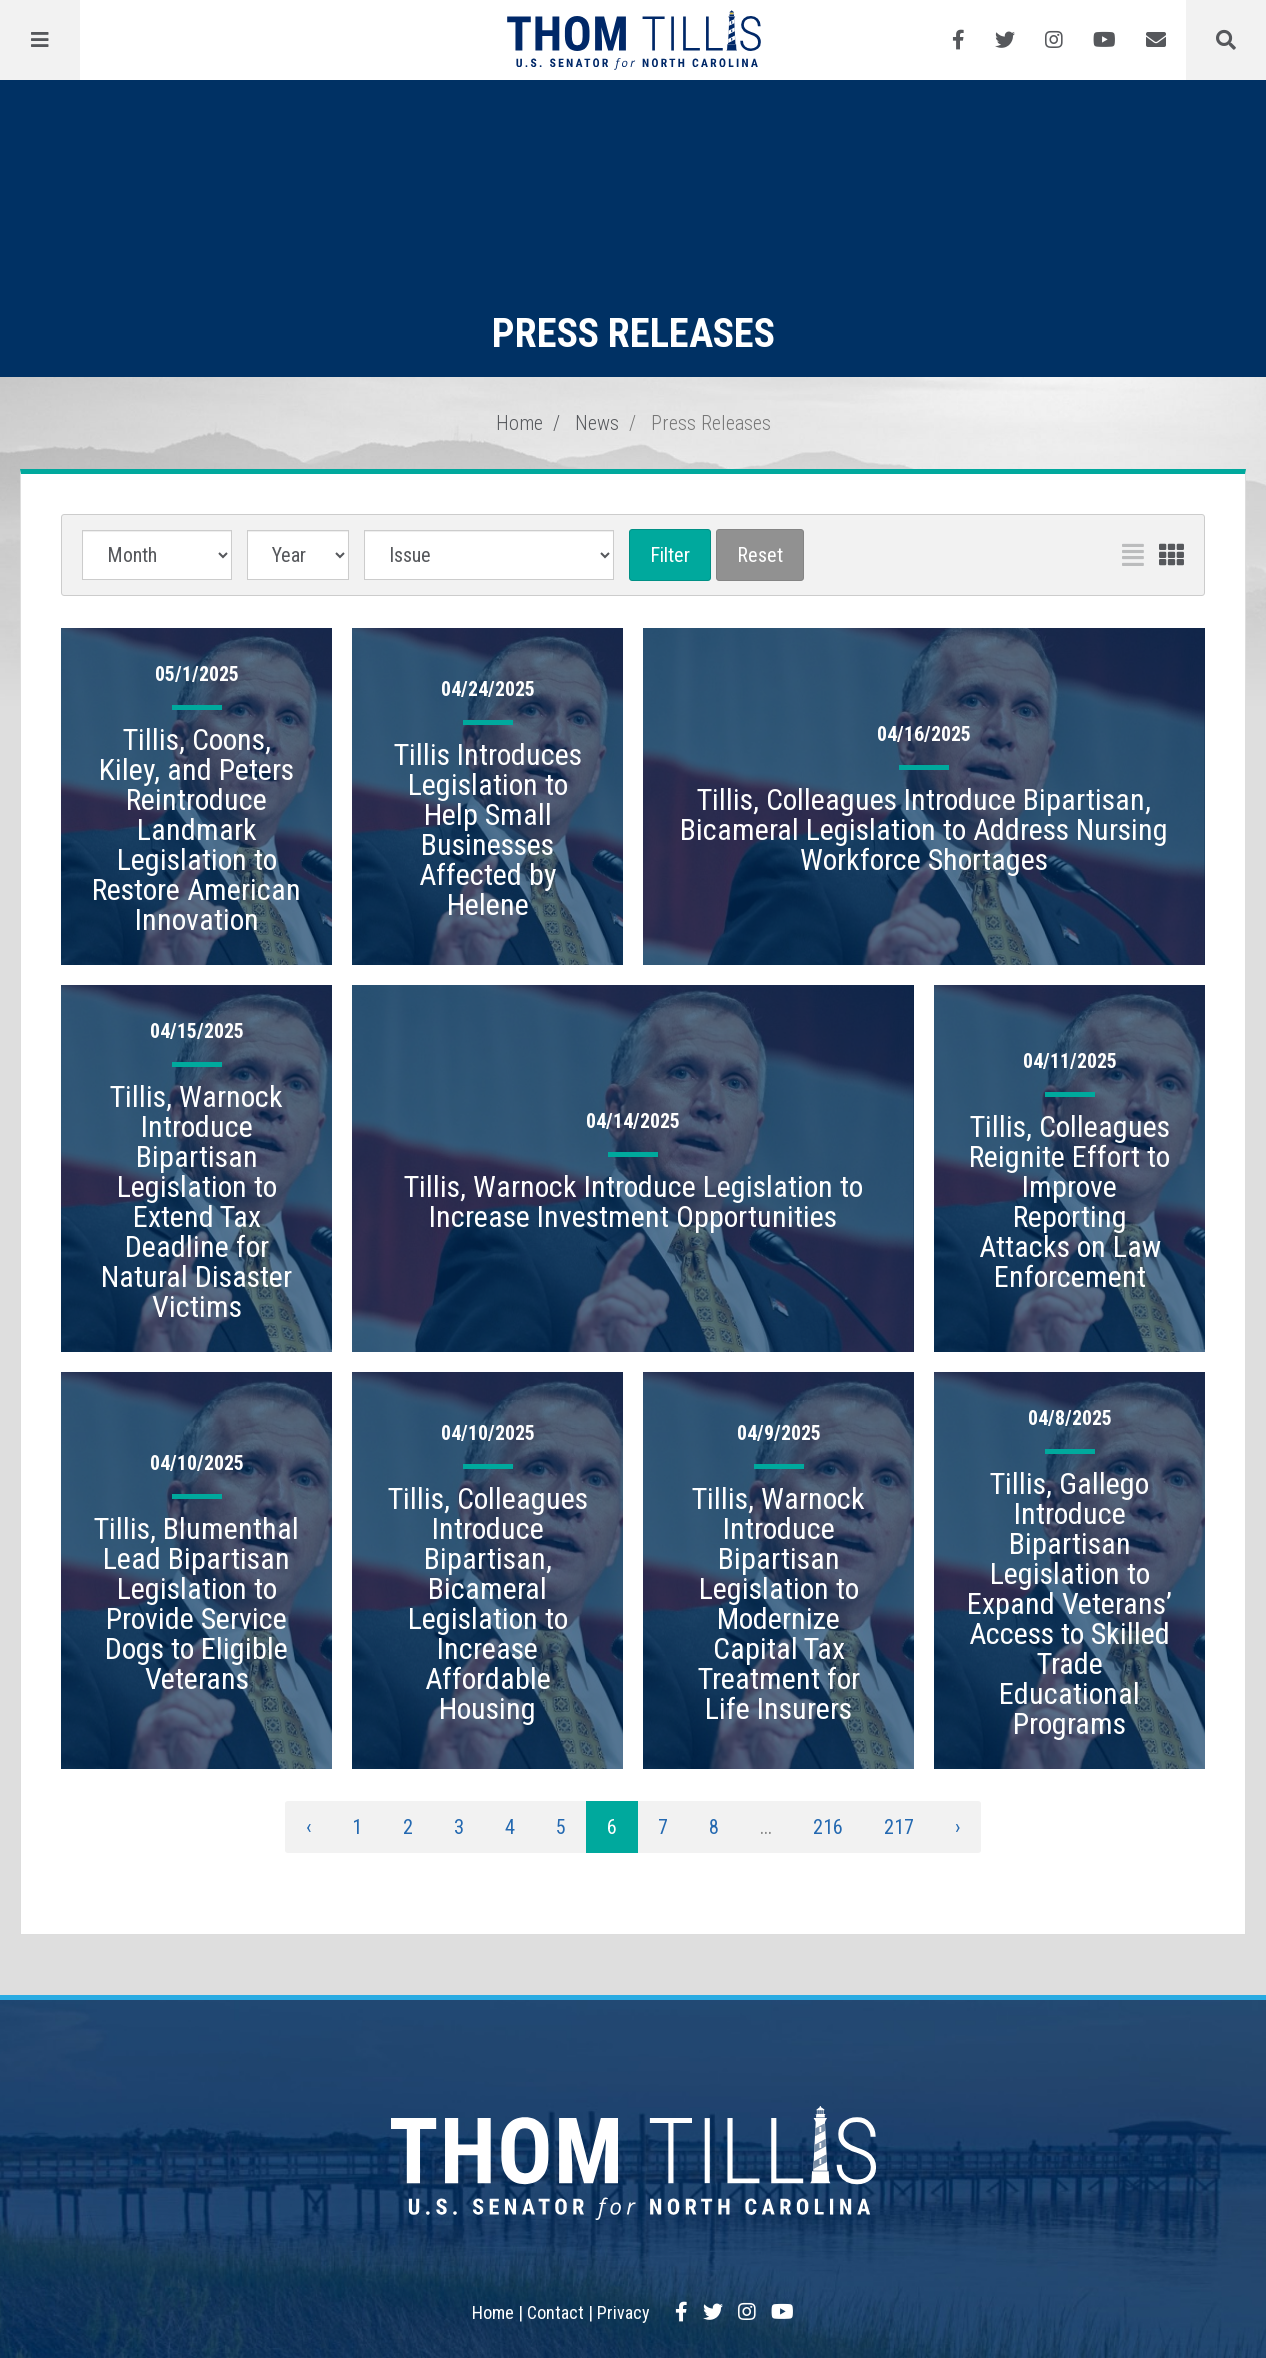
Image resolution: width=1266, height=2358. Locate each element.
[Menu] (40, 40)
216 (828, 1827)
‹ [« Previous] (308, 1827)
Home (519, 423)
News (597, 423)
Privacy (623, 2312)
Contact (555, 2312)
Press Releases (711, 423)
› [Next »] (957, 1827)
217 (899, 1827)
